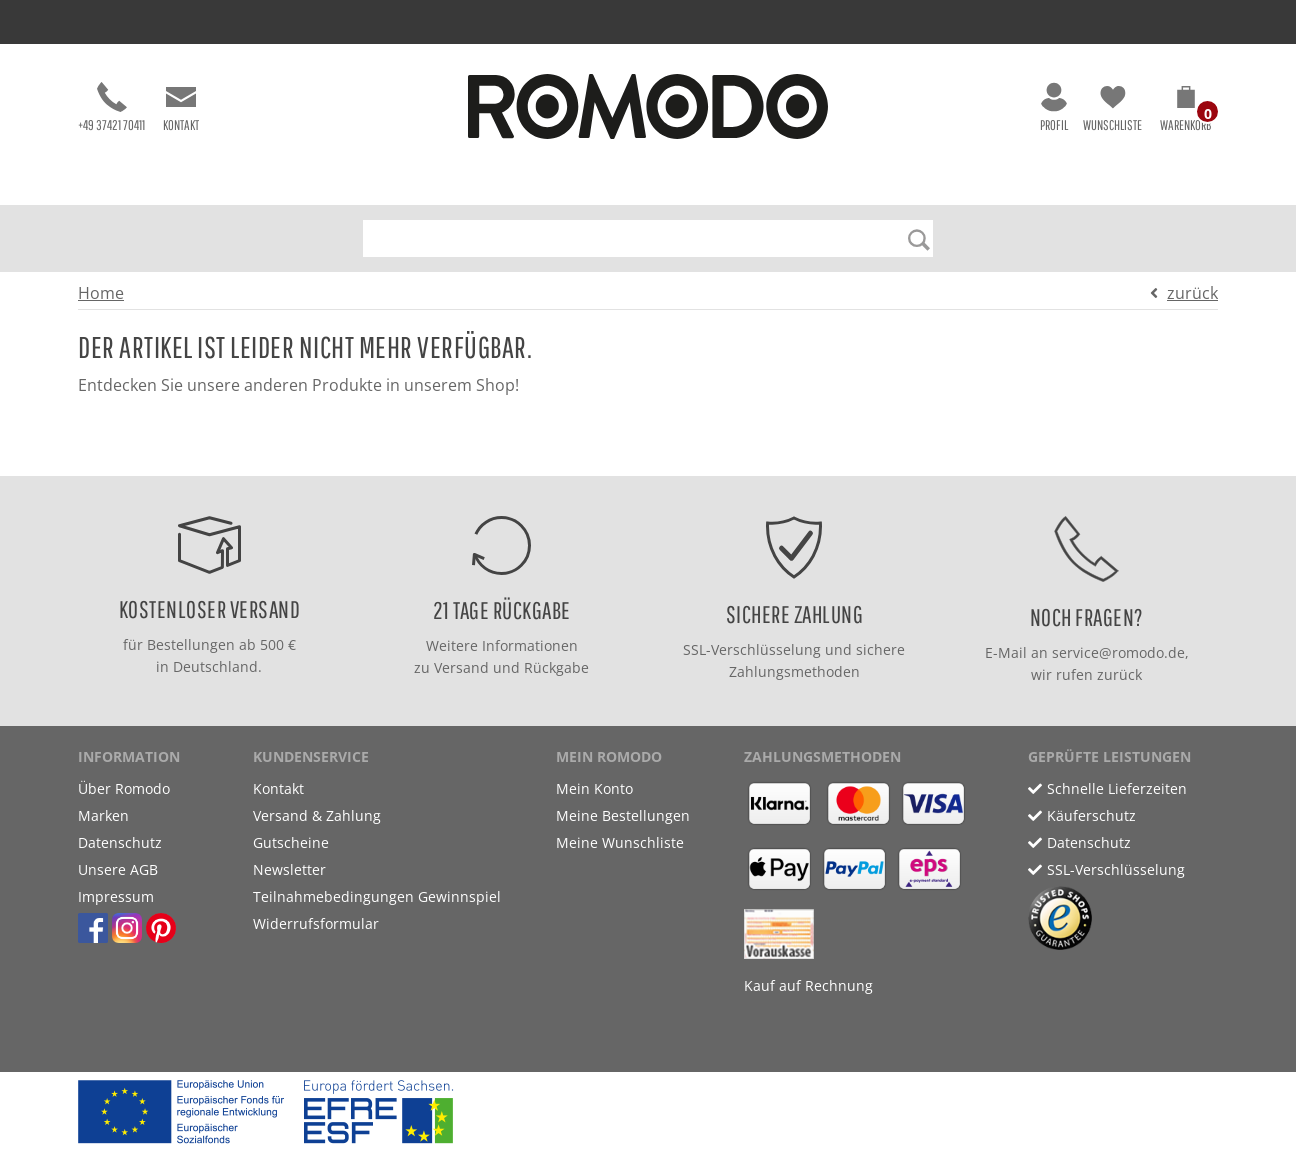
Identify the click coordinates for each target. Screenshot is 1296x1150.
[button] (1185, 112)
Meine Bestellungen (623, 815)
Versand (461, 667)
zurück (1192, 293)
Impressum (116, 896)
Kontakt (181, 107)
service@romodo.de (1118, 652)
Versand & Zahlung (317, 815)
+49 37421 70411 (111, 107)
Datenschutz (120, 842)
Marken (103, 815)
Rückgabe (556, 667)
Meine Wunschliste (620, 842)
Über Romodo (124, 788)
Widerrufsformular (316, 923)
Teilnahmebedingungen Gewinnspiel (377, 896)
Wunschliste (1112, 107)
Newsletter (289, 869)
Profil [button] (1054, 107)
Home (101, 293)
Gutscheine (291, 842)
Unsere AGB (118, 869)
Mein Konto (594, 788)
